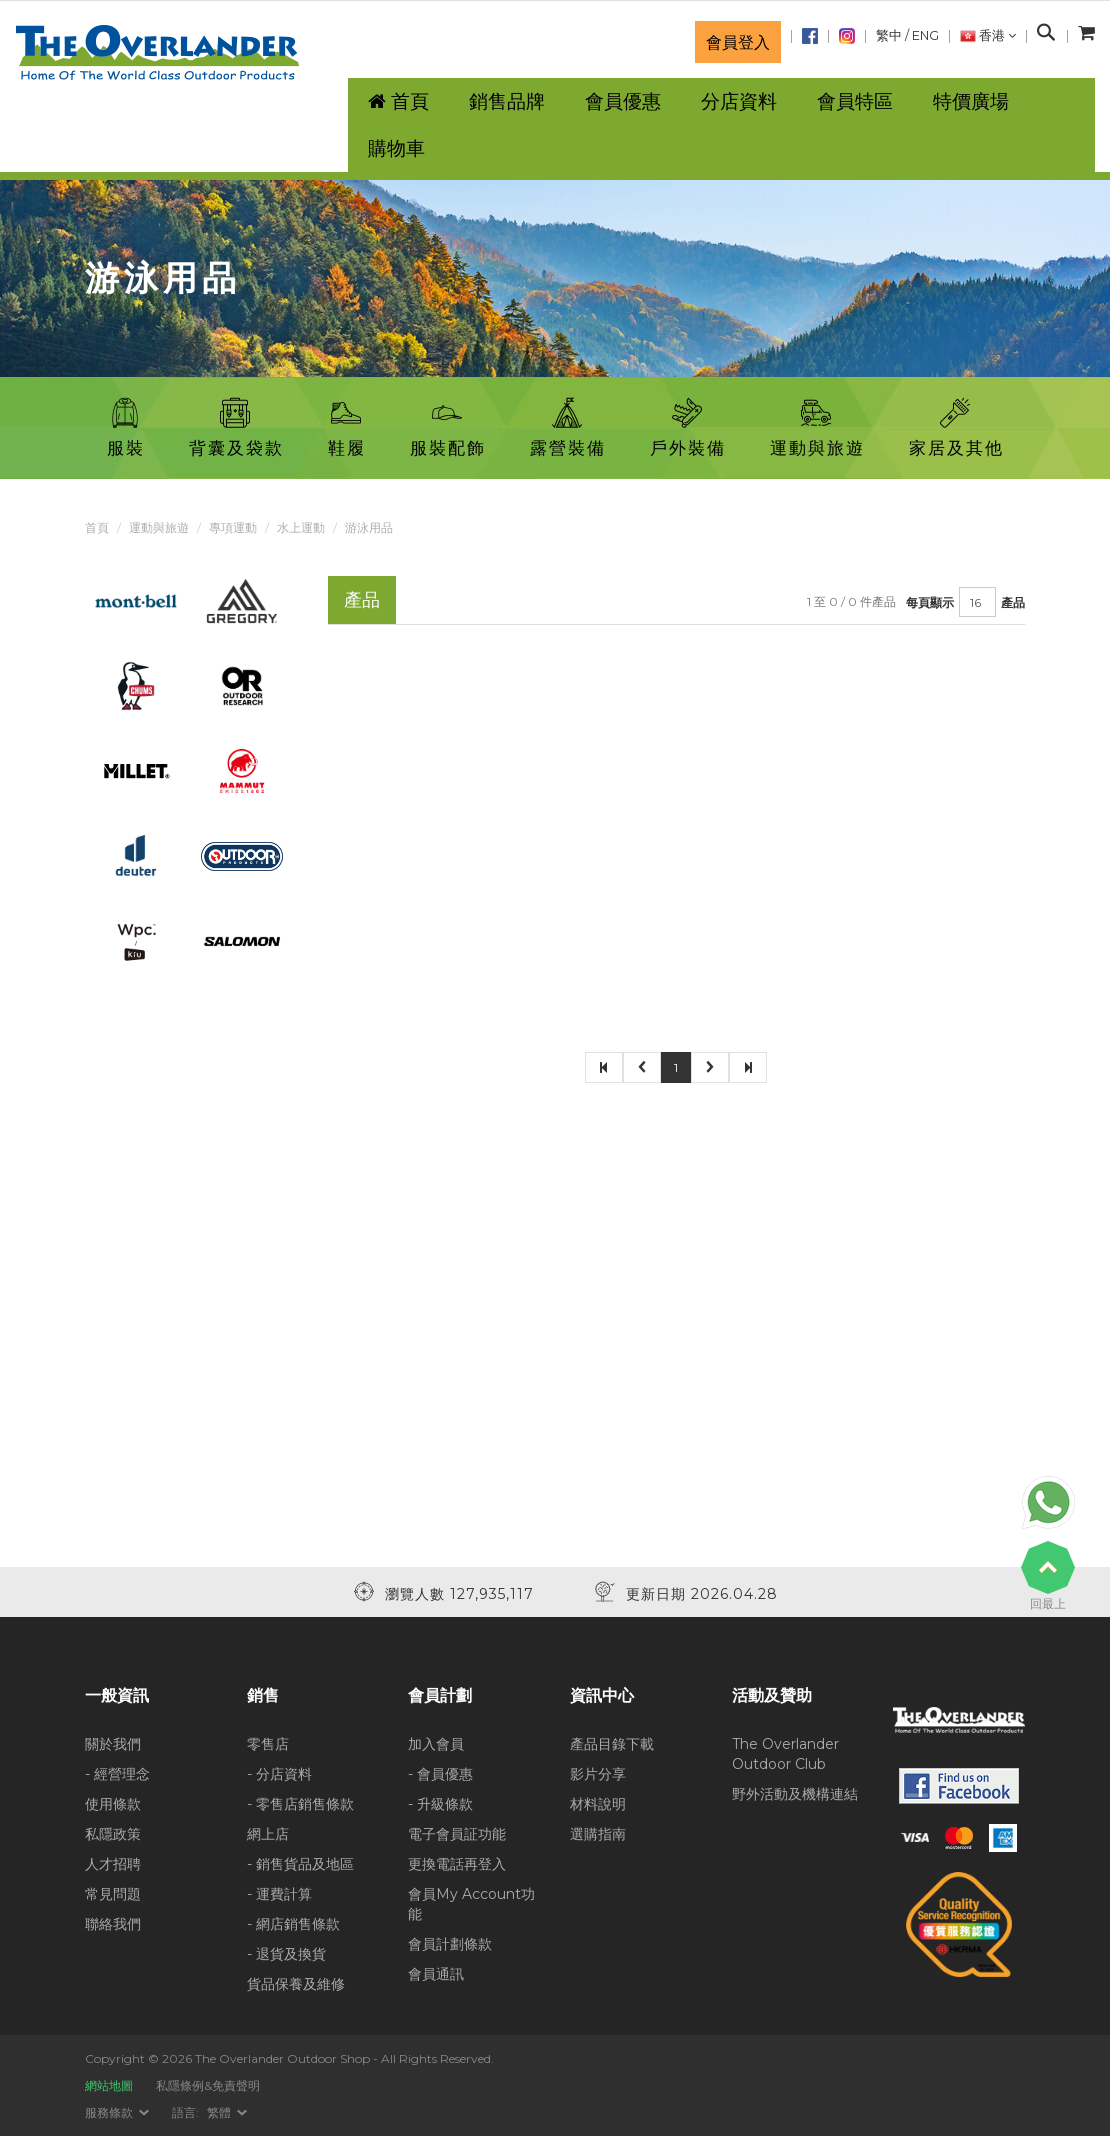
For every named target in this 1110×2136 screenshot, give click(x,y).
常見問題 (113, 1894)
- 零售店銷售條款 (300, 1804)
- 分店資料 (279, 1774)
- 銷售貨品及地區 (300, 1864)
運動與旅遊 (159, 527)
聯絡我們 (113, 1924)
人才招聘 (113, 1864)
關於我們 (113, 1744)
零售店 (268, 1744)
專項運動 (233, 527)
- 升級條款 (440, 1804)
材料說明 (598, 1804)
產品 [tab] (362, 599)
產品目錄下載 (612, 1744)
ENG (925, 35)
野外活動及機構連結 (795, 1794)
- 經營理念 (117, 1774)
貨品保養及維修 (296, 1984)
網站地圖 (109, 2085)
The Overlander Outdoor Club (785, 1754)
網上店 (268, 1834)
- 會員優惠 (440, 1774)
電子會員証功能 (457, 1834)
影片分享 (598, 1774)
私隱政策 (113, 1834)
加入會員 (436, 1744)
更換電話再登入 (457, 1864)
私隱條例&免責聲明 (208, 2085)
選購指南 (598, 1834)
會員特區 (855, 101)
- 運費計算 (279, 1894)
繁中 (889, 35)
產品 (1013, 602)
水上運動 (301, 527)
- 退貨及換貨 (286, 1954)
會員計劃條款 (450, 1944)
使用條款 (113, 1804)
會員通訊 (436, 1974)
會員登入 (738, 42)
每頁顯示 (930, 602)
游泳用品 (369, 527)
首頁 (97, 527)
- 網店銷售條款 (293, 1924)
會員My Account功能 (471, 1904)
